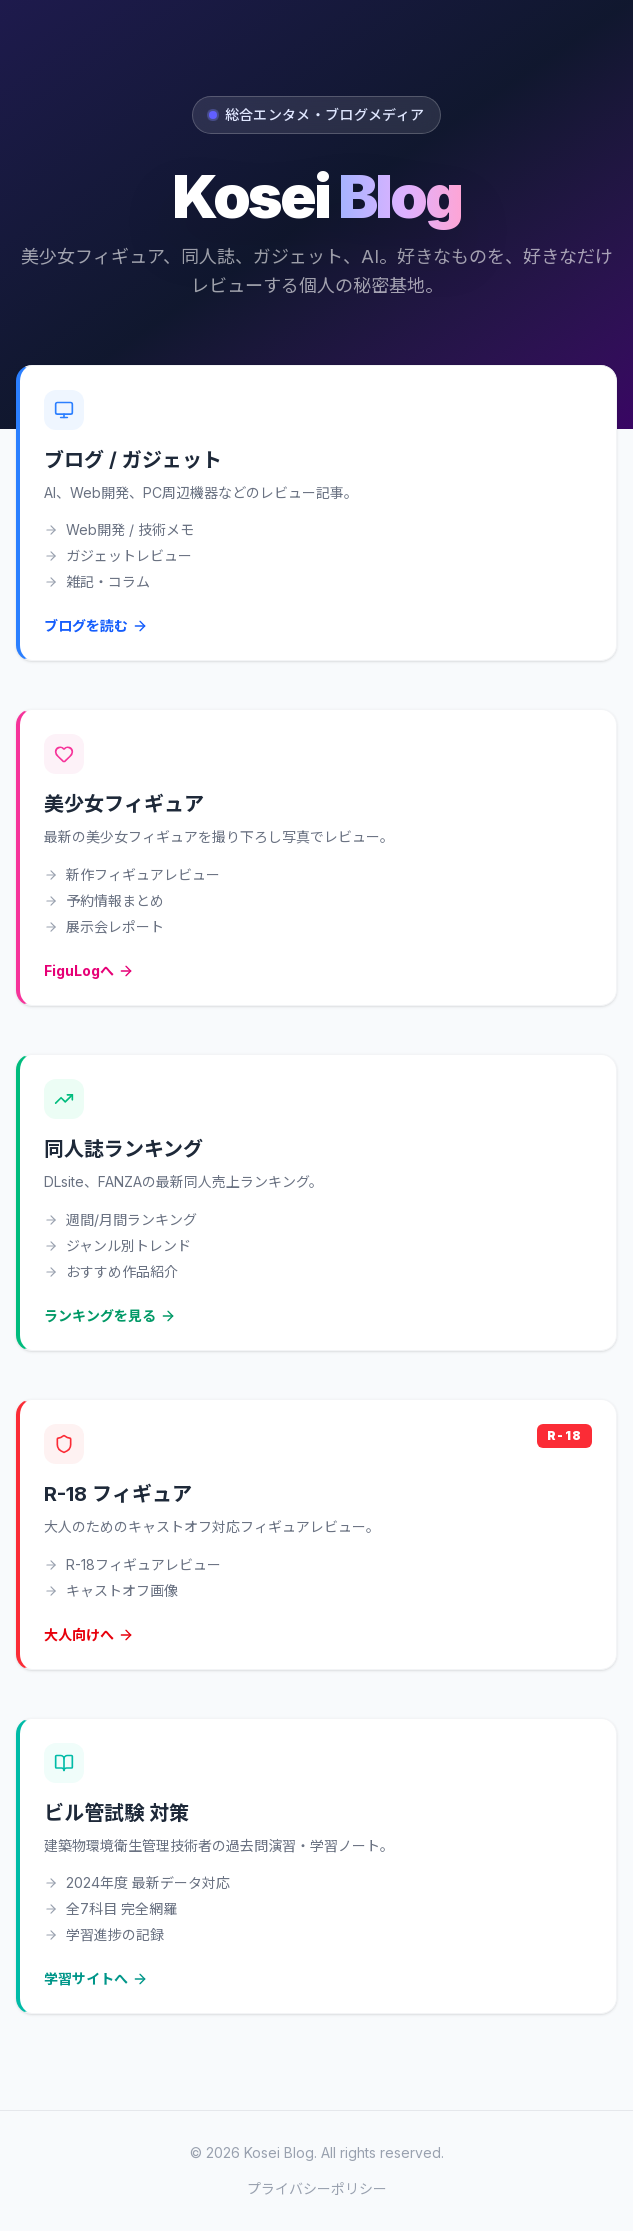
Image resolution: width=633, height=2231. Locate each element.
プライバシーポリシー (317, 2188)
